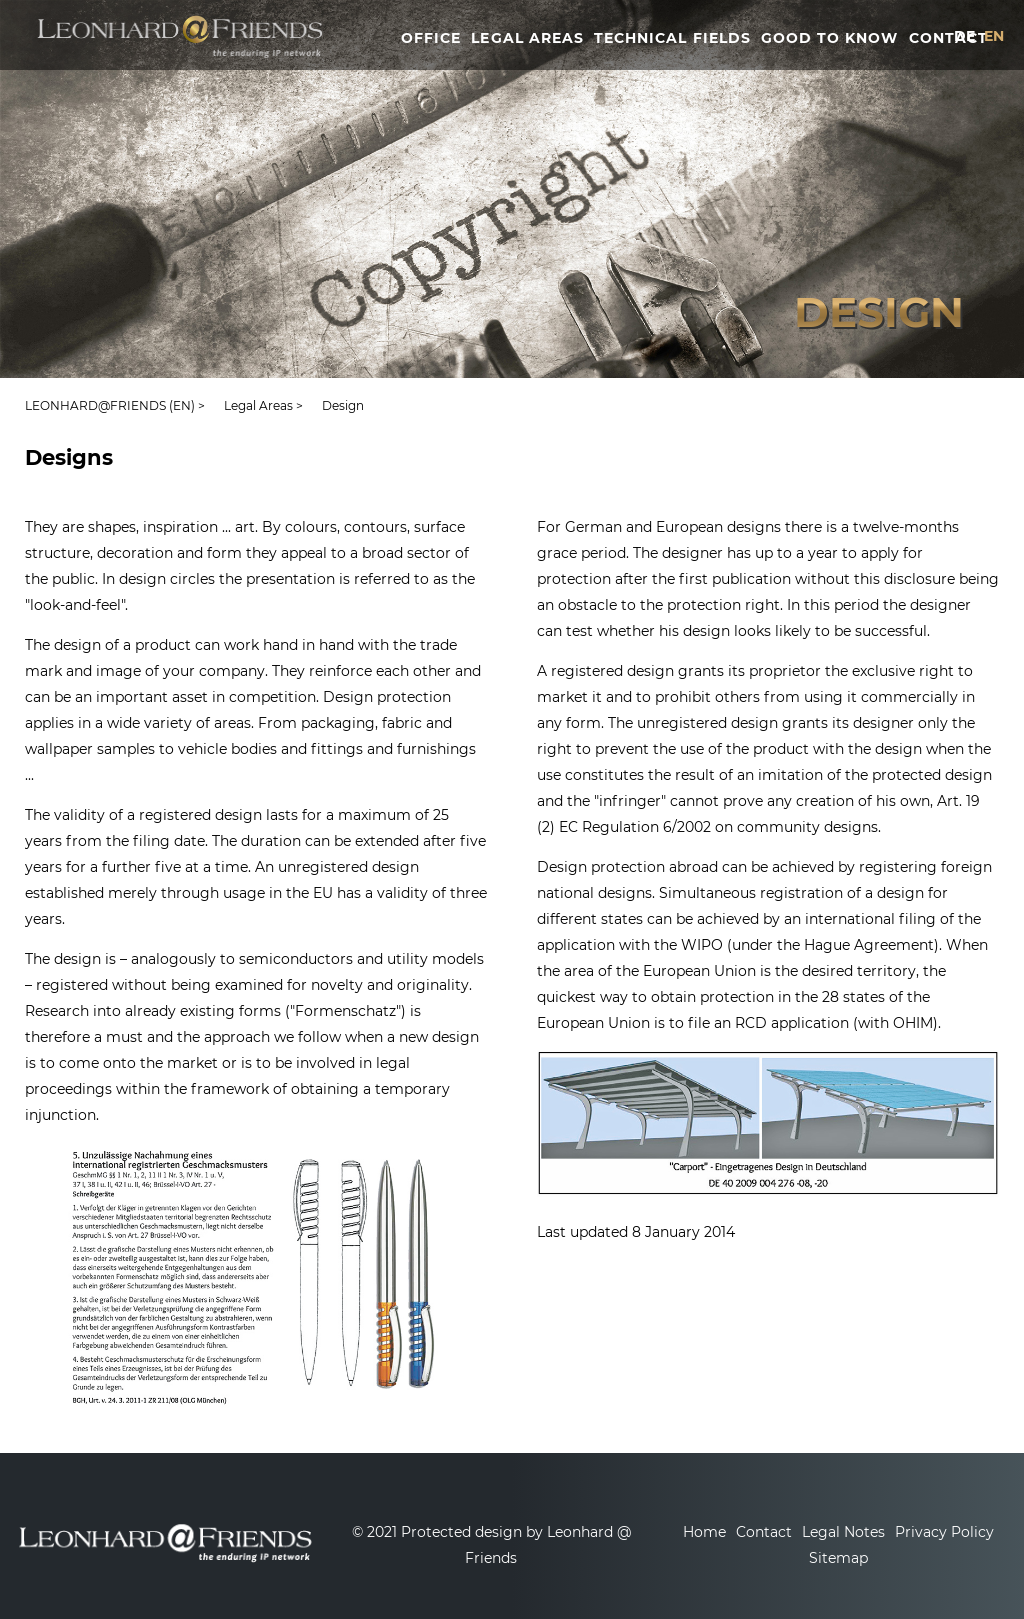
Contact (764, 1532)
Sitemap (838, 1558)
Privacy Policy (944, 1532)
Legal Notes (843, 1532)
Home (704, 1532)
